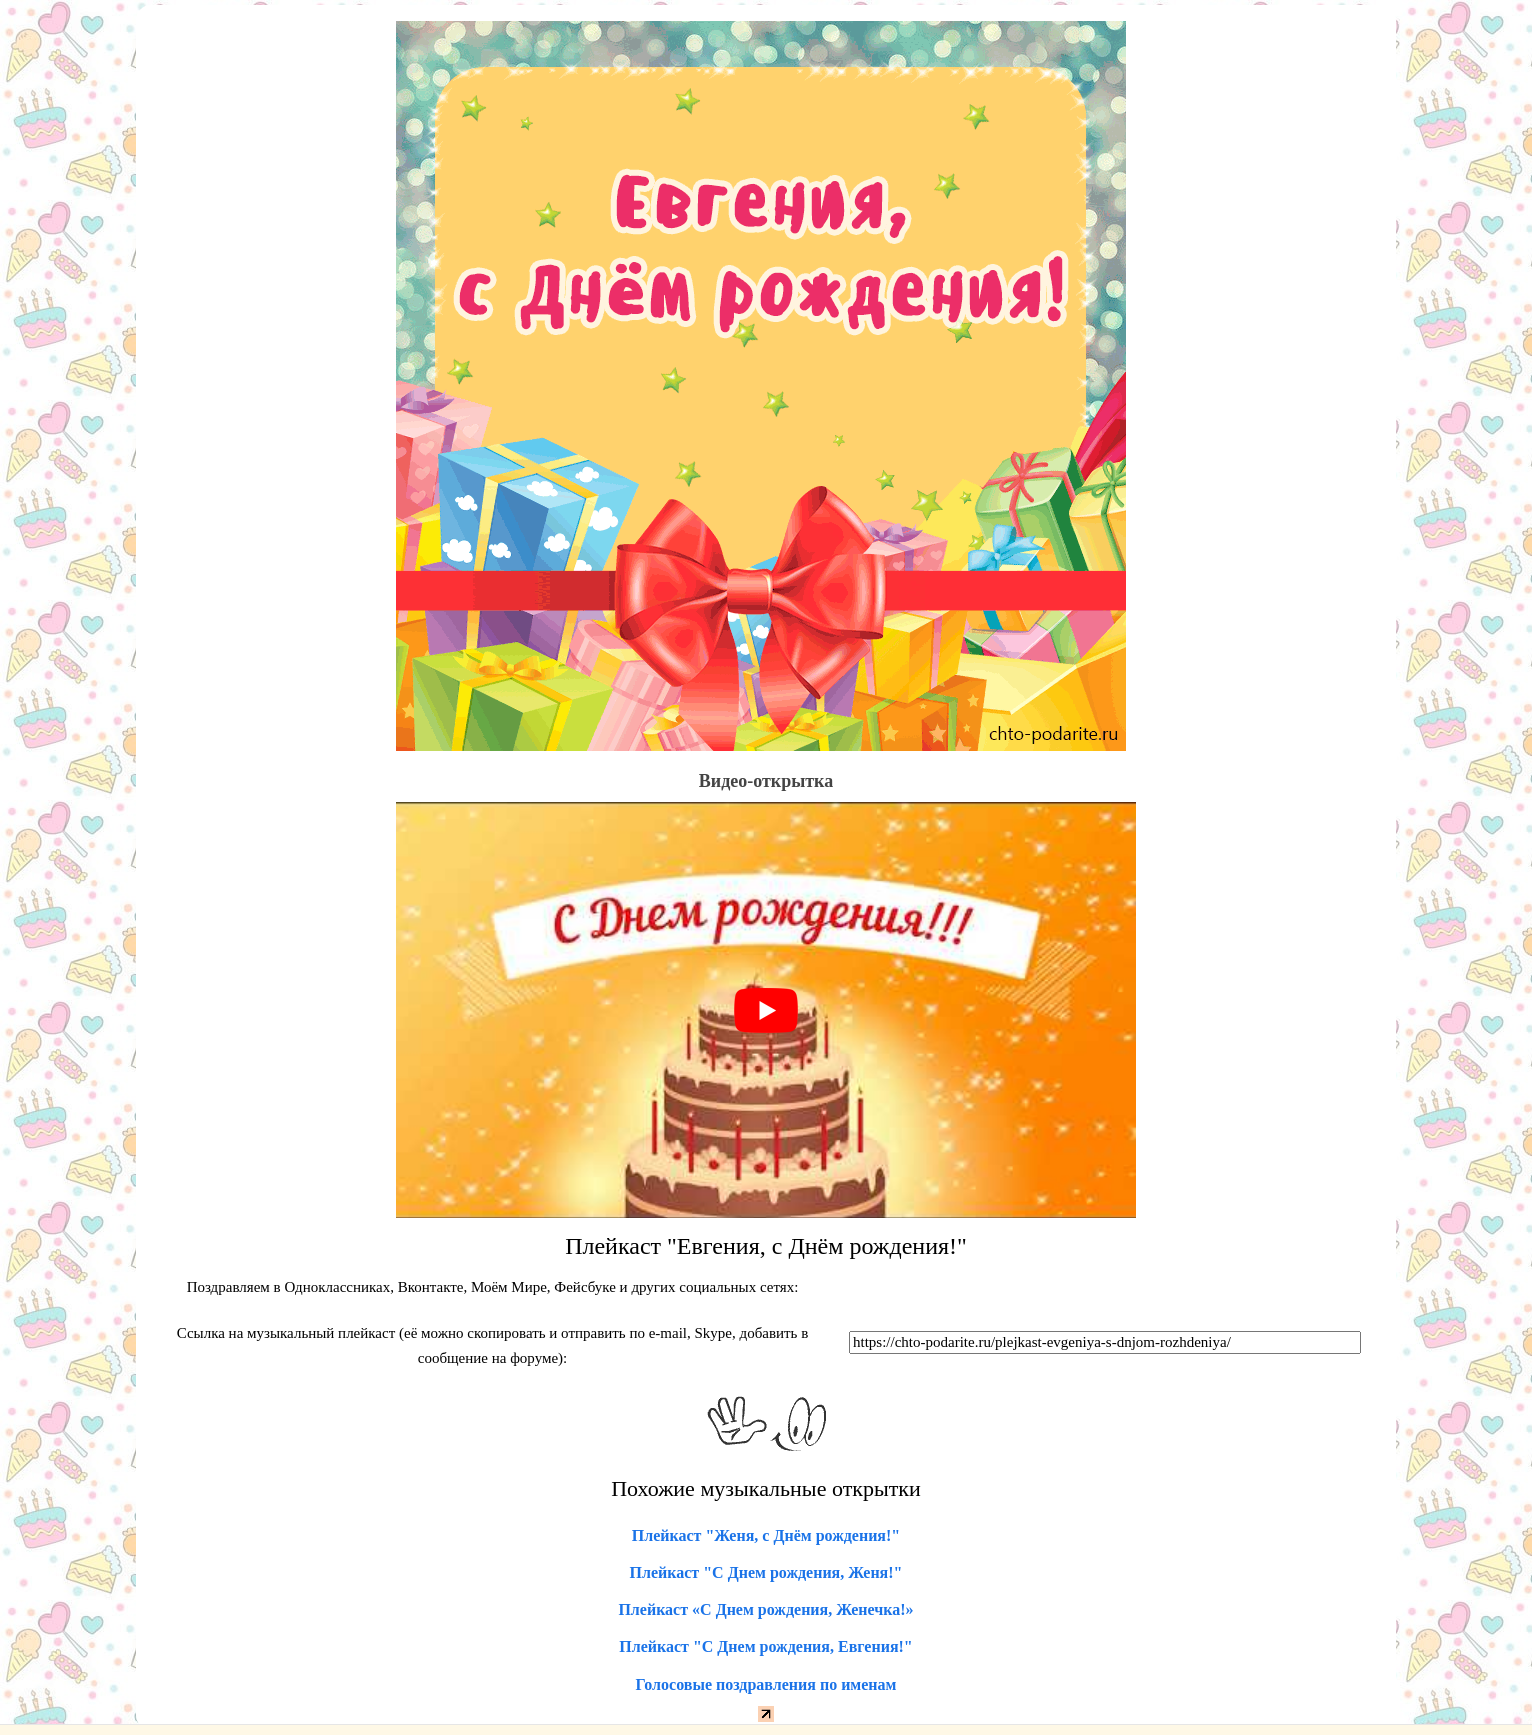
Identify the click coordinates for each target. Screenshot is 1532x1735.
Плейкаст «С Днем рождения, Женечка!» (765, 1609)
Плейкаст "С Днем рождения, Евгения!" (766, 1646)
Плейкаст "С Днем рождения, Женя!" (766, 1572)
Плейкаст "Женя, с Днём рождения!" (766, 1535)
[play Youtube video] (766, 1010)
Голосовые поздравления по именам (766, 1684)
